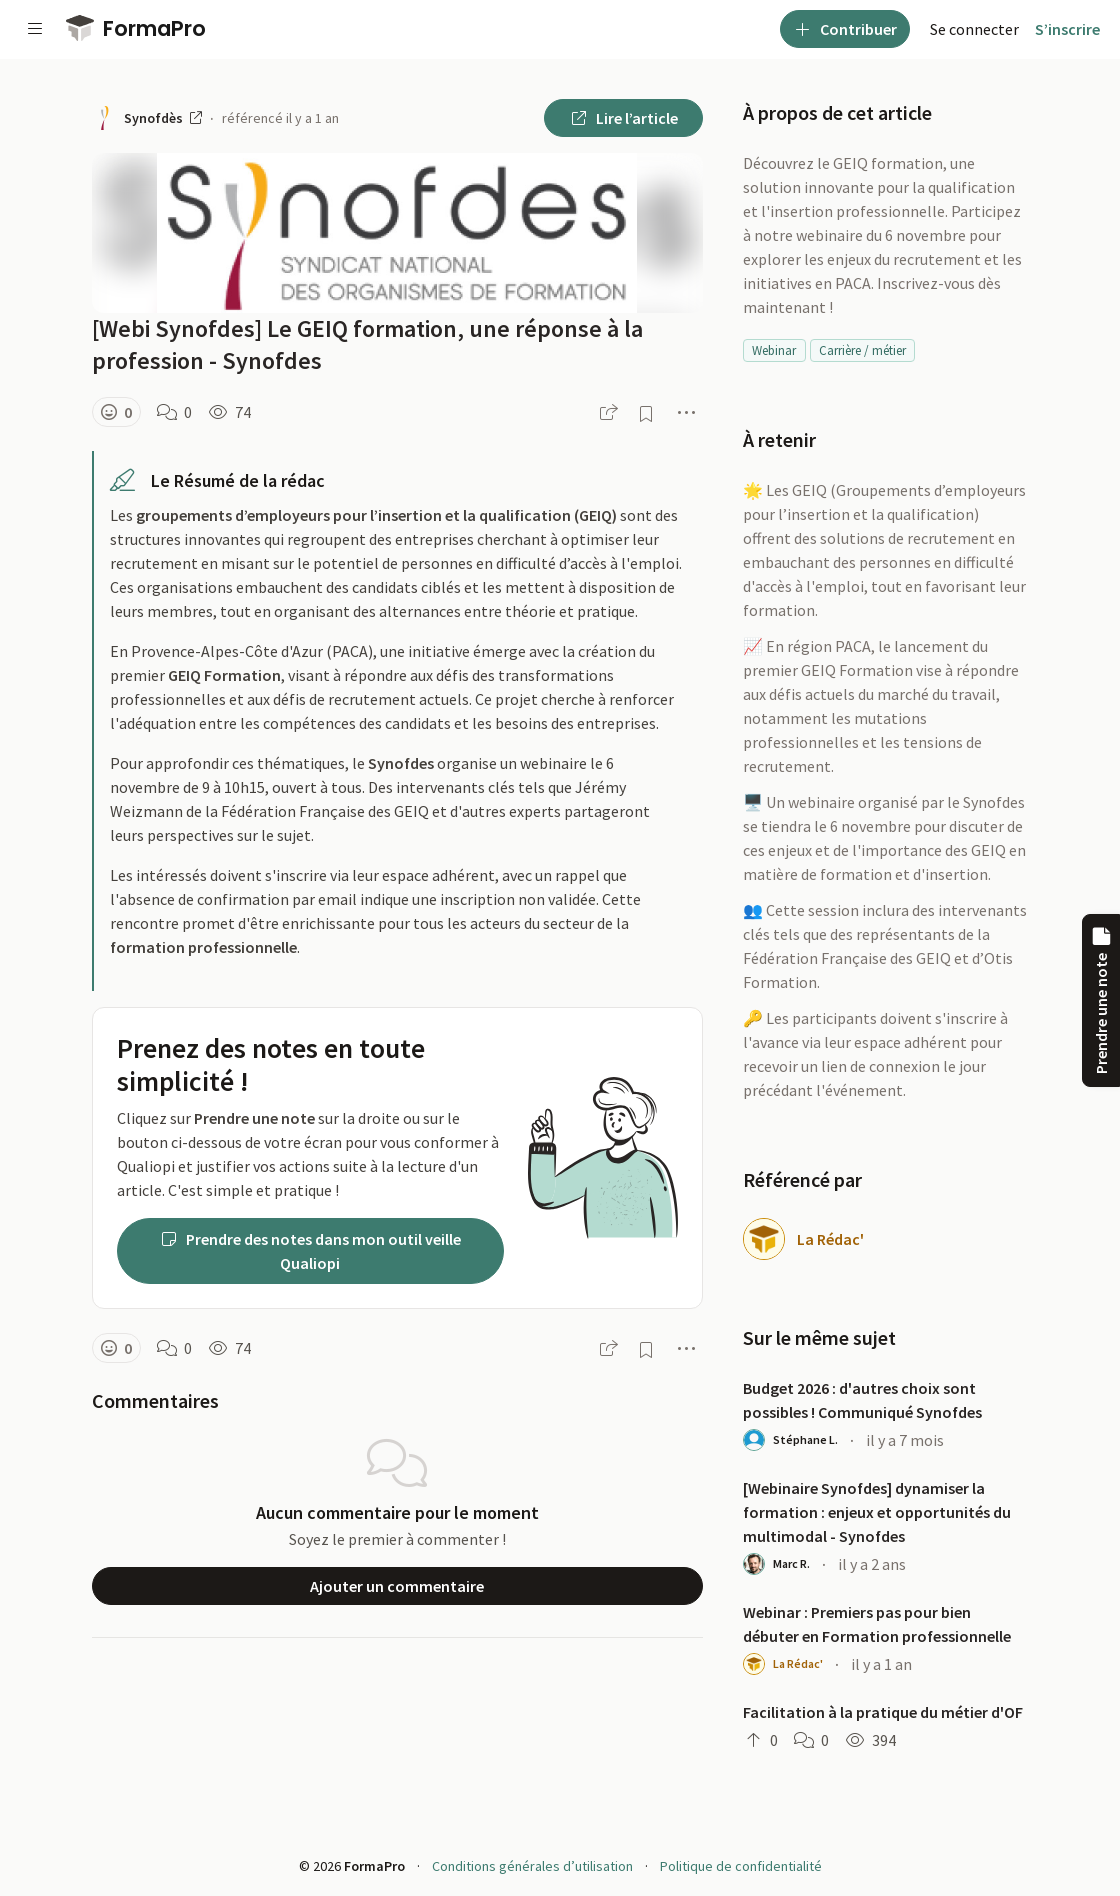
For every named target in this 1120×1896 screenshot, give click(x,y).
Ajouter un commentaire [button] (397, 1586)
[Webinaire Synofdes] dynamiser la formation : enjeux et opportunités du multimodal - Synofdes (877, 1512)
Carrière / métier (862, 350)
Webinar (774, 350)
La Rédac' (830, 1239)
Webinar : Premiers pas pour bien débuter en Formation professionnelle (877, 1624)
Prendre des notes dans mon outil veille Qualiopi (310, 1251)
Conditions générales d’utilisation (532, 1866)
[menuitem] (974, 29)
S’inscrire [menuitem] (1067, 29)
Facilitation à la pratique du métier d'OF (883, 1712)
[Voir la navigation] (35, 29)
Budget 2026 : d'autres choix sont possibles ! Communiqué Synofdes (862, 1400)
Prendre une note (1101, 1000)
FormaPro (136, 28)
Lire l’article (623, 118)
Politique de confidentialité (741, 1866)
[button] (116, 412)
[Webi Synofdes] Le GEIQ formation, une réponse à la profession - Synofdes (367, 344)
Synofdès (163, 118)
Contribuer (845, 29)
